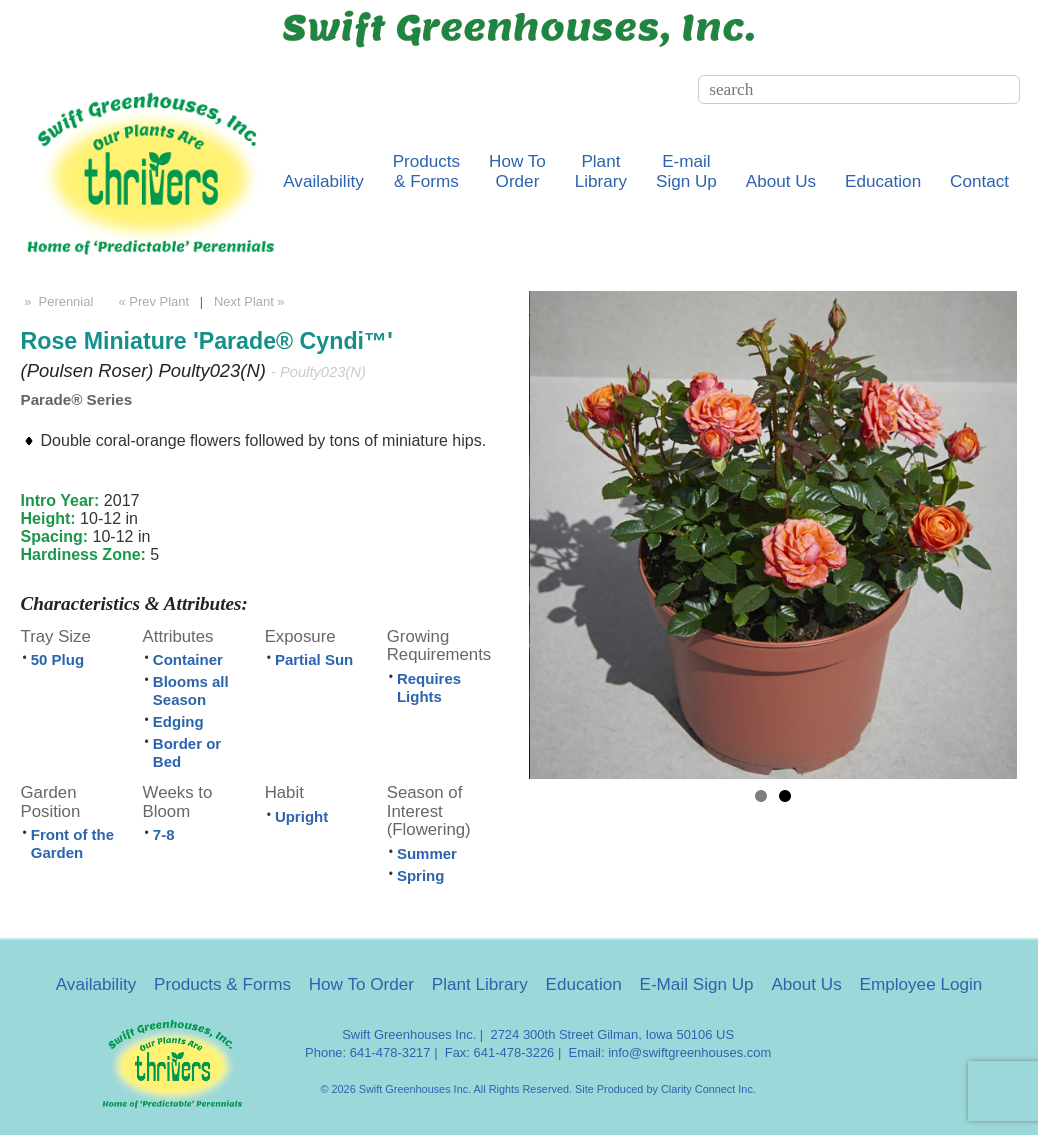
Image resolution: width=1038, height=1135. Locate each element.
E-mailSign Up (686, 171)
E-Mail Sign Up (697, 984)
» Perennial (57, 301)
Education (883, 181)
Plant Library (480, 984)
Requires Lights (429, 687)
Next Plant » (251, 301)
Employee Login (921, 984)
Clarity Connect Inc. (708, 1089)
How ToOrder (517, 171)
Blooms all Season (191, 690)
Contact (979, 181)
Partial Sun (314, 659)
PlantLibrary (601, 171)
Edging (178, 721)
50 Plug (57, 659)
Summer (427, 853)
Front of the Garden (72, 843)
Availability (323, 181)
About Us (781, 181)
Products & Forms (222, 984)
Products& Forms (427, 171)
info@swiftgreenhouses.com (689, 1052)
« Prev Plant (152, 301)
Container (188, 659)
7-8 (164, 834)
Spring (421, 875)
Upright (301, 816)
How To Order (361, 984)
